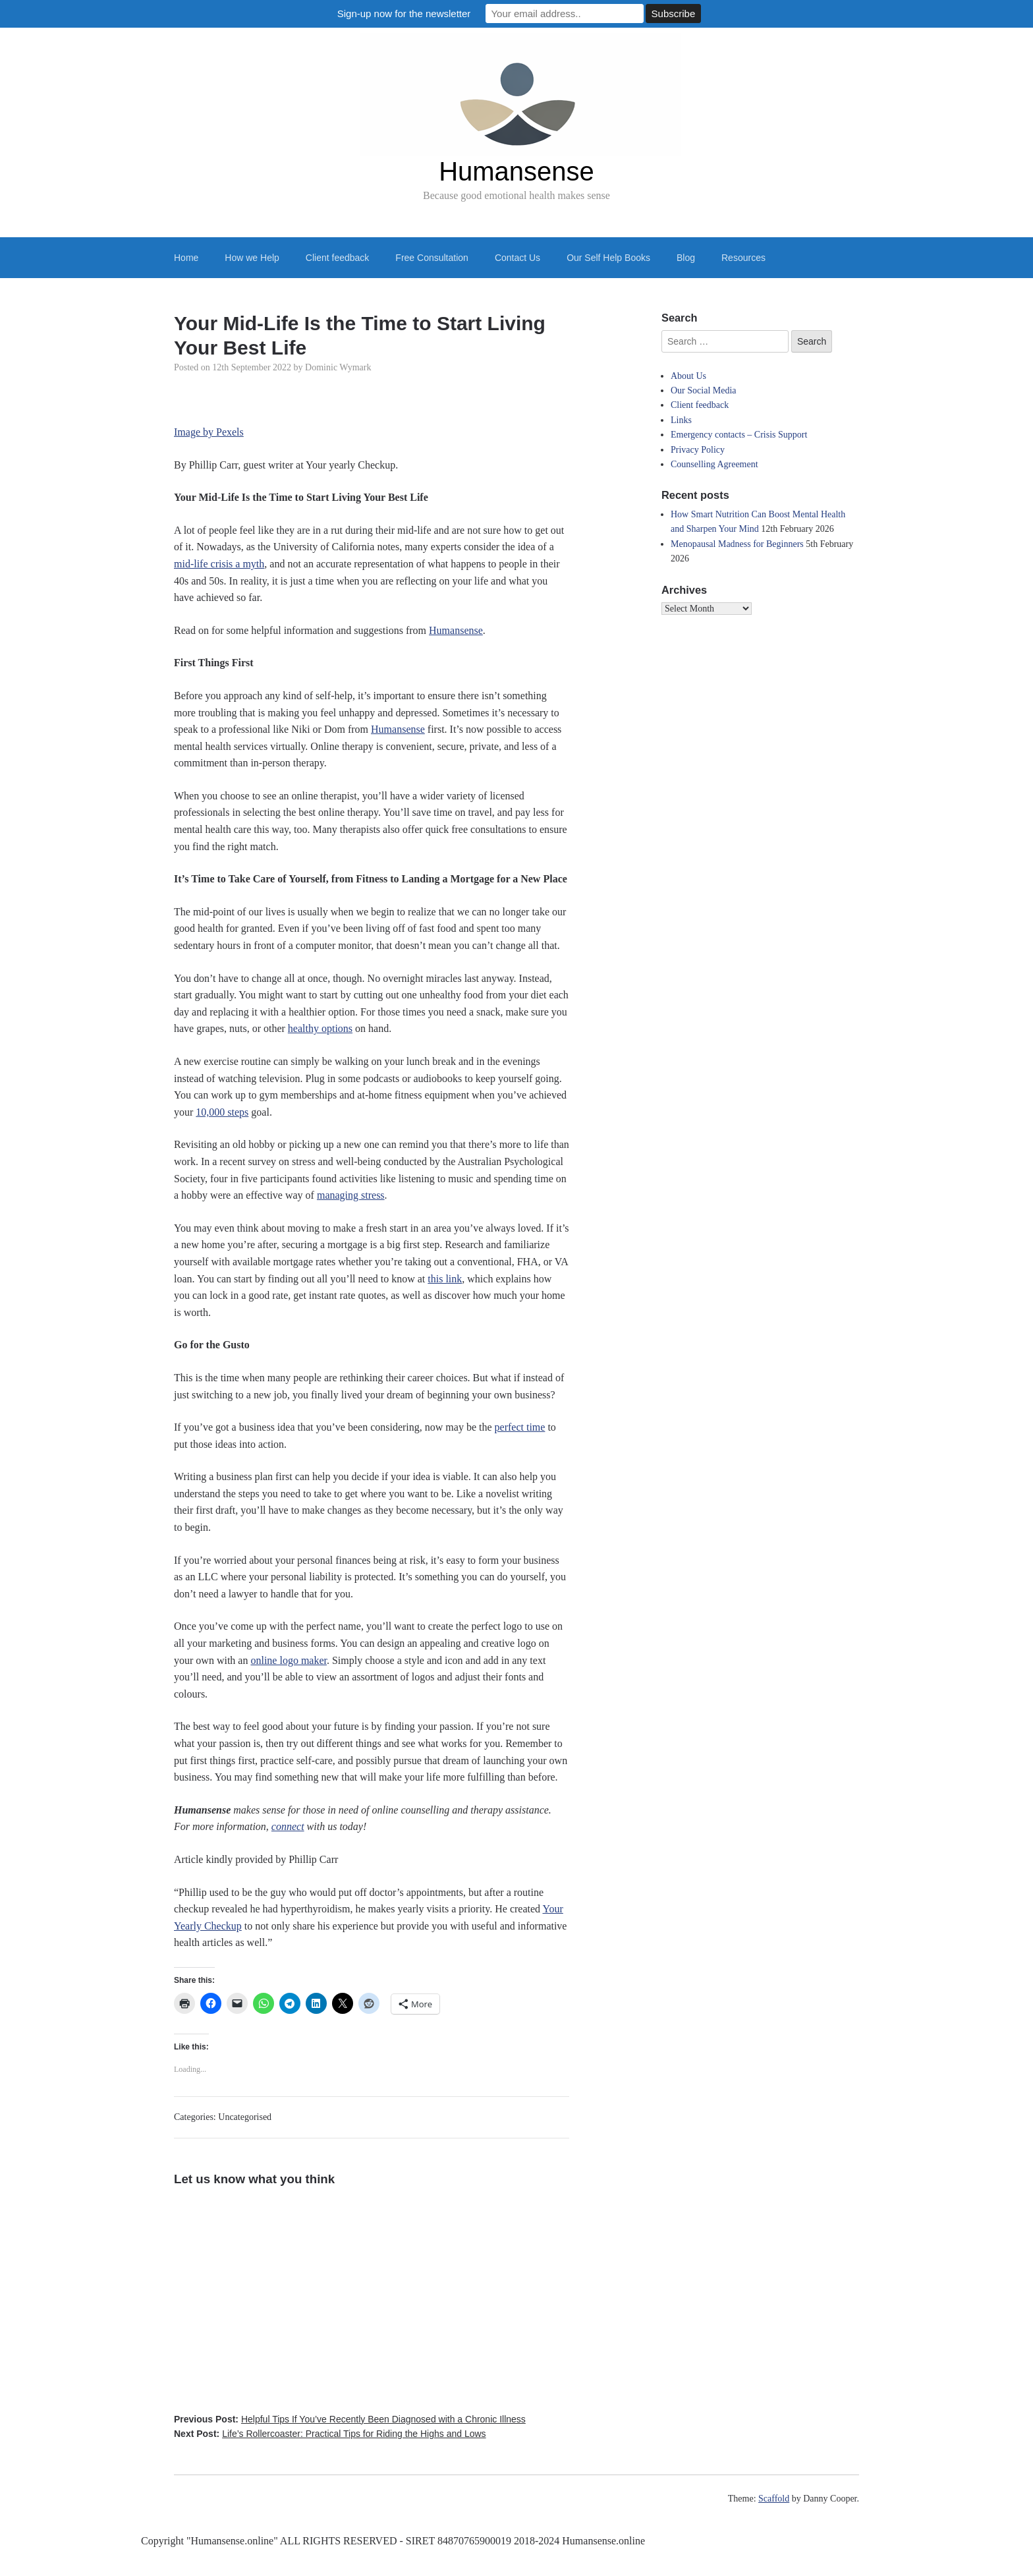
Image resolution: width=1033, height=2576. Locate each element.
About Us (688, 376)
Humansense (516, 171)
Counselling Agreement (714, 464)
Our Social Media (704, 390)
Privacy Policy (698, 450)
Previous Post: (350, 2419)
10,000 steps (222, 1112)
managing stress (351, 1195)
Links (681, 420)
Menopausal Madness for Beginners (737, 544)
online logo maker (288, 1660)
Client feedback (338, 257)
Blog (686, 257)
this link (445, 1278)
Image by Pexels (209, 432)
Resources (743, 257)
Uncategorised (244, 2117)
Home (186, 257)
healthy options (320, 1028)
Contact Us (517, 257)
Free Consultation (431, 257)
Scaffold (773, 2499)
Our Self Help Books (608, 257)
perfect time (520, 1427)
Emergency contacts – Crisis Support (739, 435)
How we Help (252, 257)
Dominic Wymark (338, 367)
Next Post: (330, 2433)
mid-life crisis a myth (219, 563)
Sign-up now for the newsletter (404, 13)
